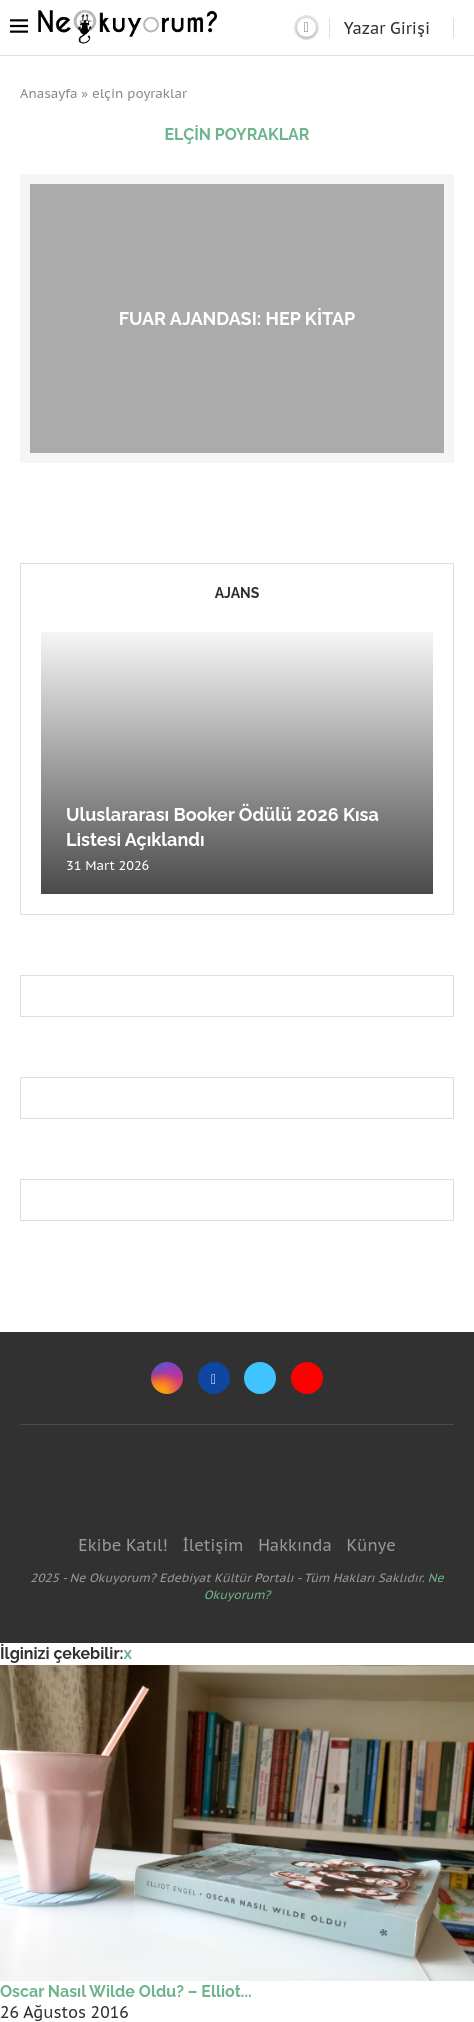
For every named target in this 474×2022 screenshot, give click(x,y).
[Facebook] (214, 1378)
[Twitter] (260, 1378)
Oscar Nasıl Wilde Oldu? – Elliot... (126, 1991)
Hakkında (295, 1545)
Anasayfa (49, 93)
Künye (370, 1545)
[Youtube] (307, 1378)
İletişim (212, 1545)
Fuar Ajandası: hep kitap (237, 317)
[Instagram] (167, 1378)
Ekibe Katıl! (122, 1545)
